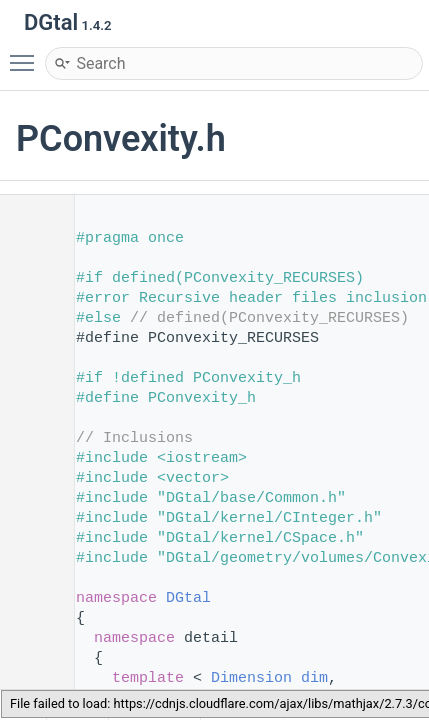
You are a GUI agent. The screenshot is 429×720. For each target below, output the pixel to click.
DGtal (188, 598)
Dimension (251, 678)
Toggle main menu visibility (27, 54)
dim (314, 678)
